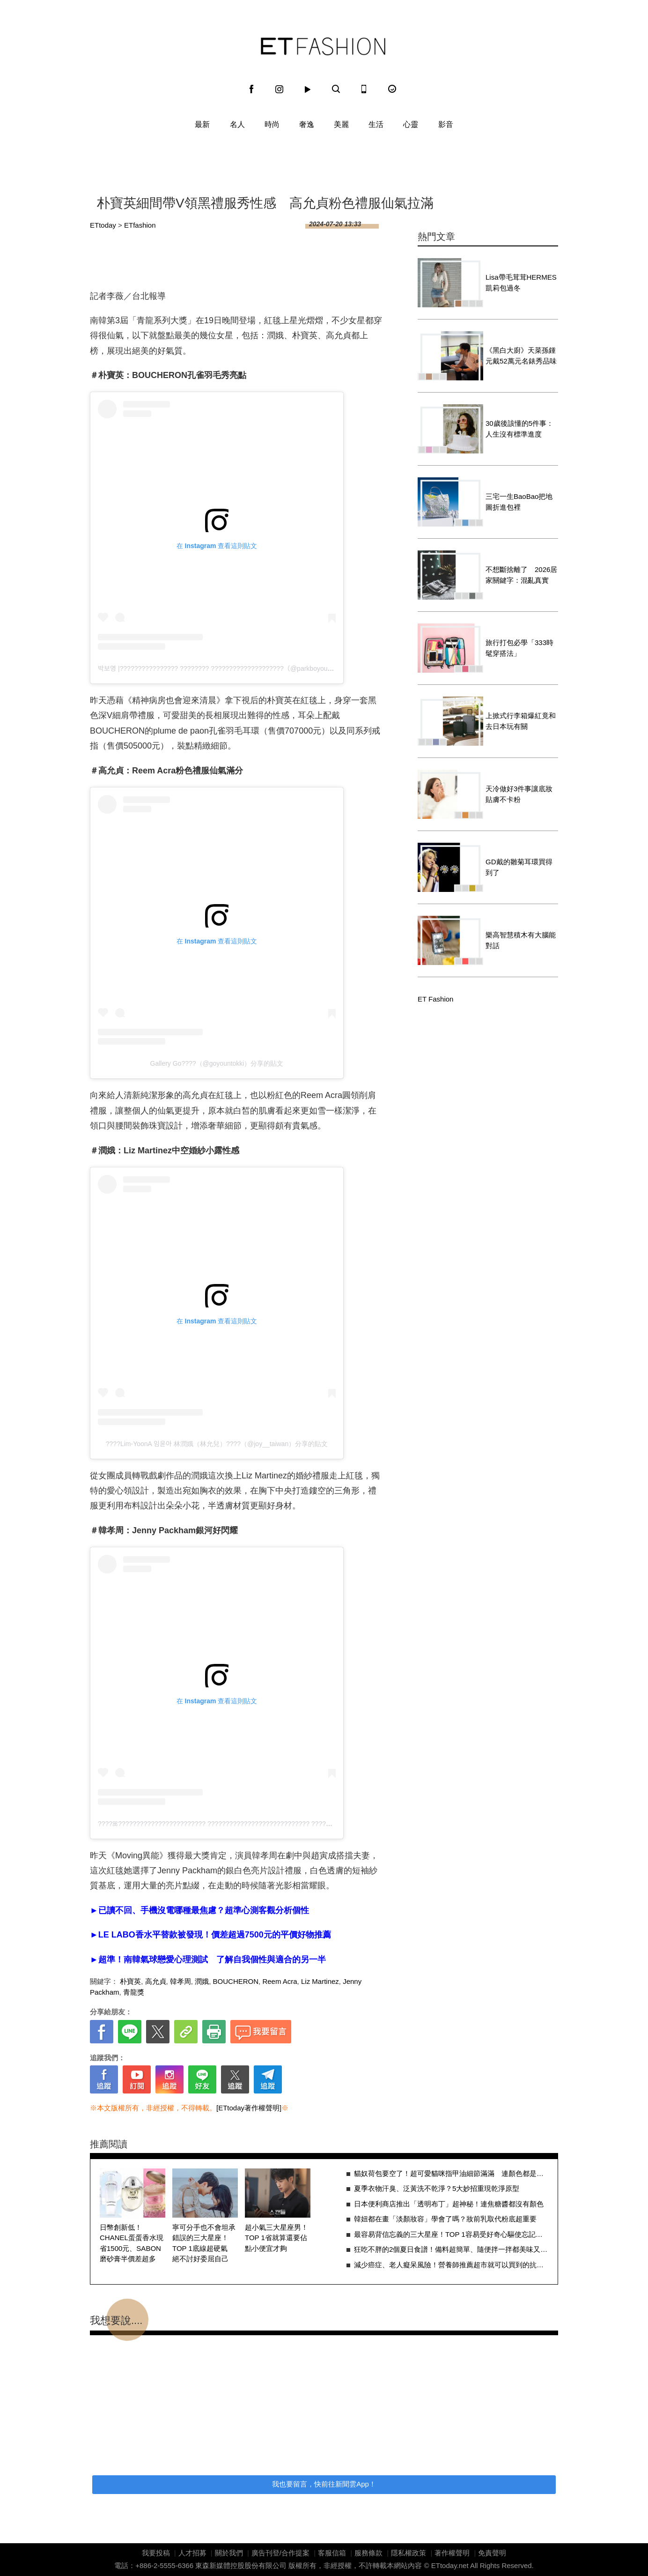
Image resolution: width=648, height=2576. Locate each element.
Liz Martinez (320, 1981)
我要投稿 (156, 2553)
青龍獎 (133, 1992)
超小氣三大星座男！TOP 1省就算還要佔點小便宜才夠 (276, 2237)
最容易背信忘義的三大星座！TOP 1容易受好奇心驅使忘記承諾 (451, 2234)
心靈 (410, 124)
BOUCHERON (236, 1981)
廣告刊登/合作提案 (280, 2553)
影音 (445, 124)
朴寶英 (130, 1981)
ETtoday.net (450, 2565)
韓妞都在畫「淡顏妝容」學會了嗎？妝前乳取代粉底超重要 (445, 2219)
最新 (202, 124)
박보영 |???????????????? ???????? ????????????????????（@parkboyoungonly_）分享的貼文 (244, 668)
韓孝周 (180, 1981)
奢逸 (306, 124)
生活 (375, 124)
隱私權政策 (408, 2553)
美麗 (341, 124)
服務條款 (368, 2553)
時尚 (272, 124)
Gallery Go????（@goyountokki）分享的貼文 (217, 1063)
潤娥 (202, 1981)
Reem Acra (279, 1981)
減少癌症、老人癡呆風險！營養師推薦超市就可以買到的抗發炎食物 (451, 2265)
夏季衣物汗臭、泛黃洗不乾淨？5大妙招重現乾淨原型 (436, 2188)
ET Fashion (323, 46)
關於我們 (229, 2553)
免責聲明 (492, 2553)
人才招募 (192, 2553)
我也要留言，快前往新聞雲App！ (324, 2484)
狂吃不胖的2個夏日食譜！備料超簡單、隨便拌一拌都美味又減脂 (451, 2249)
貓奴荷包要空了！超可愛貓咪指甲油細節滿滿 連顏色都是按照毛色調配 (451, 2173)
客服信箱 (332, 2553)
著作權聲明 (452, 2553)
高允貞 (155, 1981)
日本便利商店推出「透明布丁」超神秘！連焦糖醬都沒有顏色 (449, 2204)
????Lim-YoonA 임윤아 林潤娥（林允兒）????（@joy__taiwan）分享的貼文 (217, 1444)
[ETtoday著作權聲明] (248, 2108)
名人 (237, 124)
